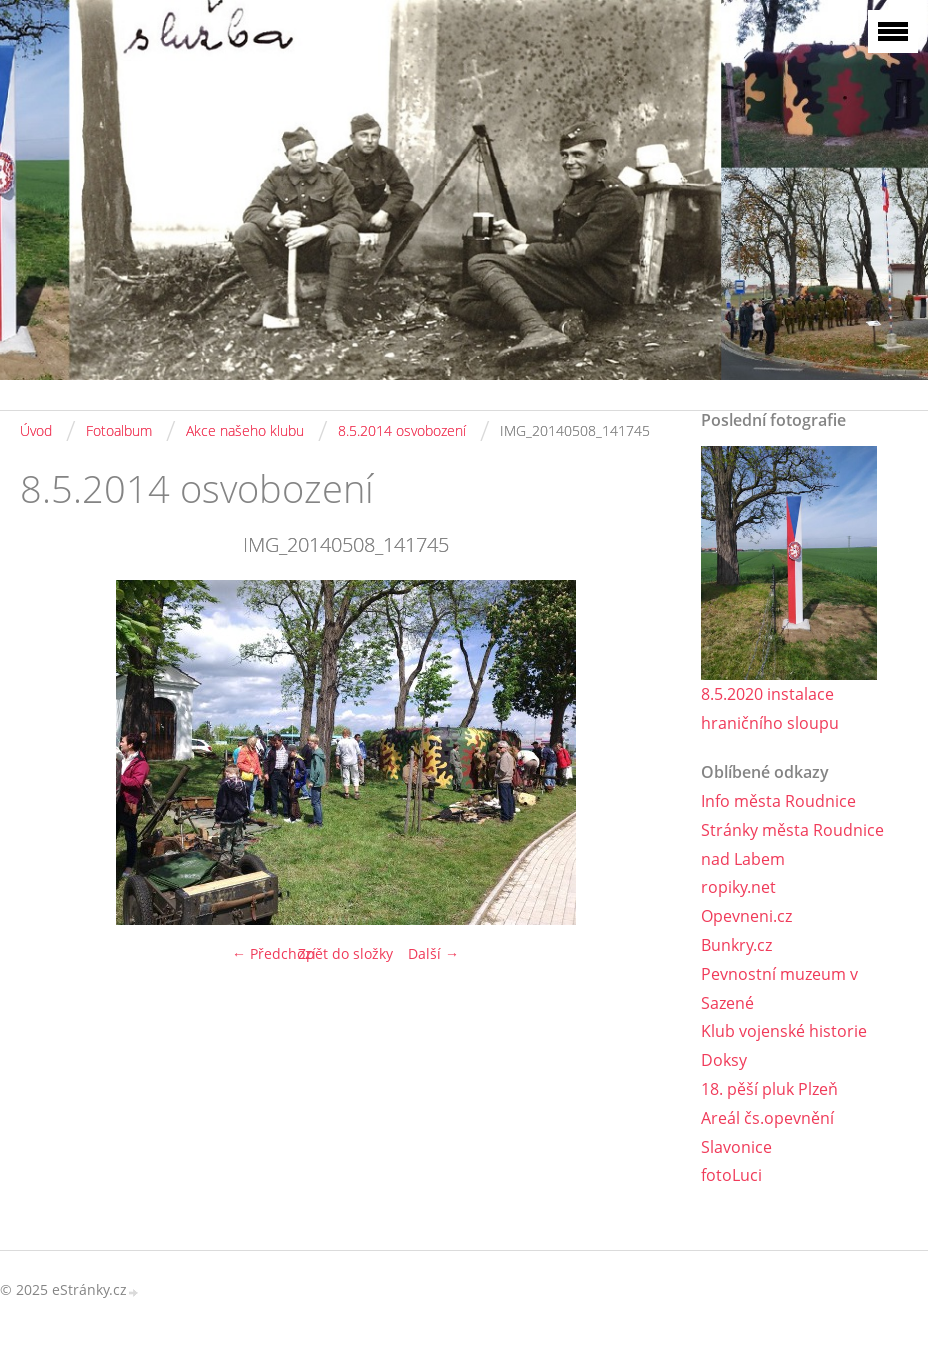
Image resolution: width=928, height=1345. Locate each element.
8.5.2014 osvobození (402, 430)
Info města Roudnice (778, 801)
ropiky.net (738, 887)
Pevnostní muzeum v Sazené (779, 988)
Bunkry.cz (736, 945)
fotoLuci (731, 1175)
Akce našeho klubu (245, 430)
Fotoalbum (119, 430)
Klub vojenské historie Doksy (784, 1045)
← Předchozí (274, 953)
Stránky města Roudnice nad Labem (792, 844)
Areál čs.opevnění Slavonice (767, 1132)
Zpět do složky (345, 953)
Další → (433, 953)
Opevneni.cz (746, 916)
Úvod (36, 430)
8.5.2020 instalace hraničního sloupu (770, 708)
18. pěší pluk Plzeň (769, 1089)
